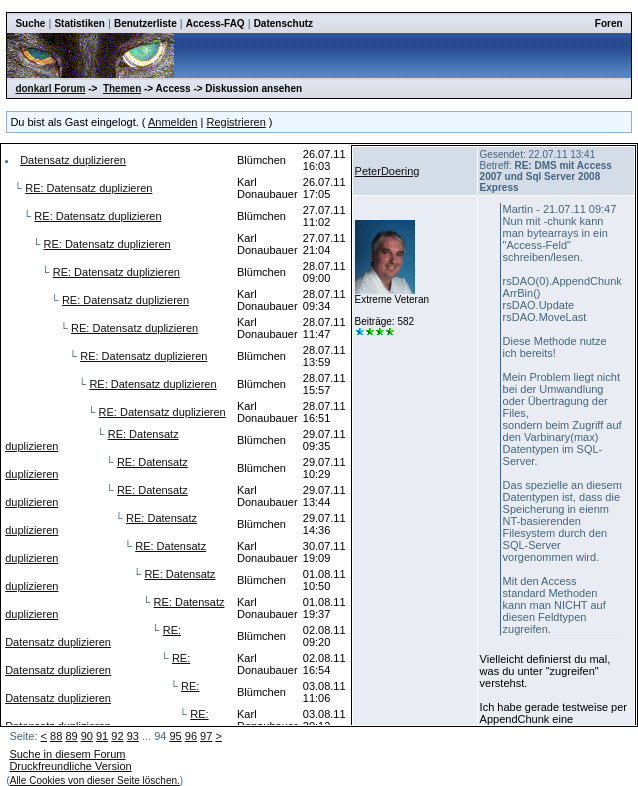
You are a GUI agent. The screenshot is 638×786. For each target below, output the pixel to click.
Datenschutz (283, 23)
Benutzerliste (145, 23)
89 (71, 736)
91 (102, 736)
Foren (609, 23)
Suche (30, 23)
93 (133, 736)
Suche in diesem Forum (67, 754)
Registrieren (235, 122)
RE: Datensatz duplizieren (88, 188)
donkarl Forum (50, 88)
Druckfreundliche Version (70, 766)
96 (191, 736)
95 (175, 736)
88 (56, 736)
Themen (122, 88)
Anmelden (173, 122)
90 (87, 736)
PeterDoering (387, 171)
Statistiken (79, 23)
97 (206, 736)
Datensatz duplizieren (73, 160)
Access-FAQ (215, 23)
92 (117, 736)
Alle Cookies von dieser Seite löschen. (95, 780)
